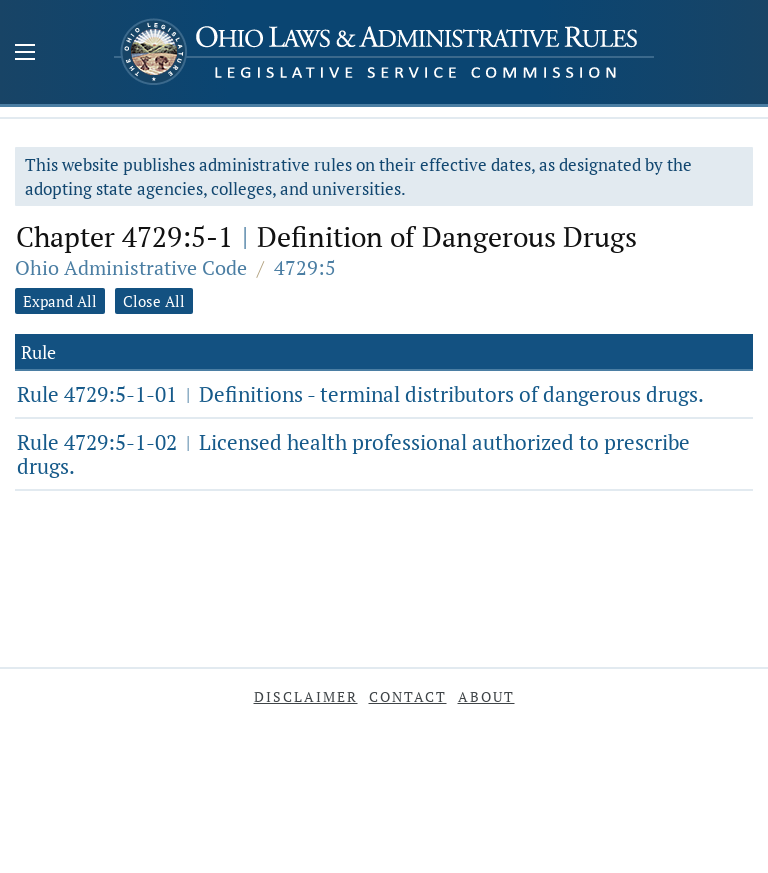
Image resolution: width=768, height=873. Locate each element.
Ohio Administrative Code (131, 267)
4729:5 (305, 267)
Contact (408, 696)
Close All (154, 301)
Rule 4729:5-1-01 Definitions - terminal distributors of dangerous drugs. (360, 394)
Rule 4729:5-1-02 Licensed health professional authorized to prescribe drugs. (353, 454)
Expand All (60, 301)
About (486, 696)
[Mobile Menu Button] (25, 54)
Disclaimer (306, 696)
